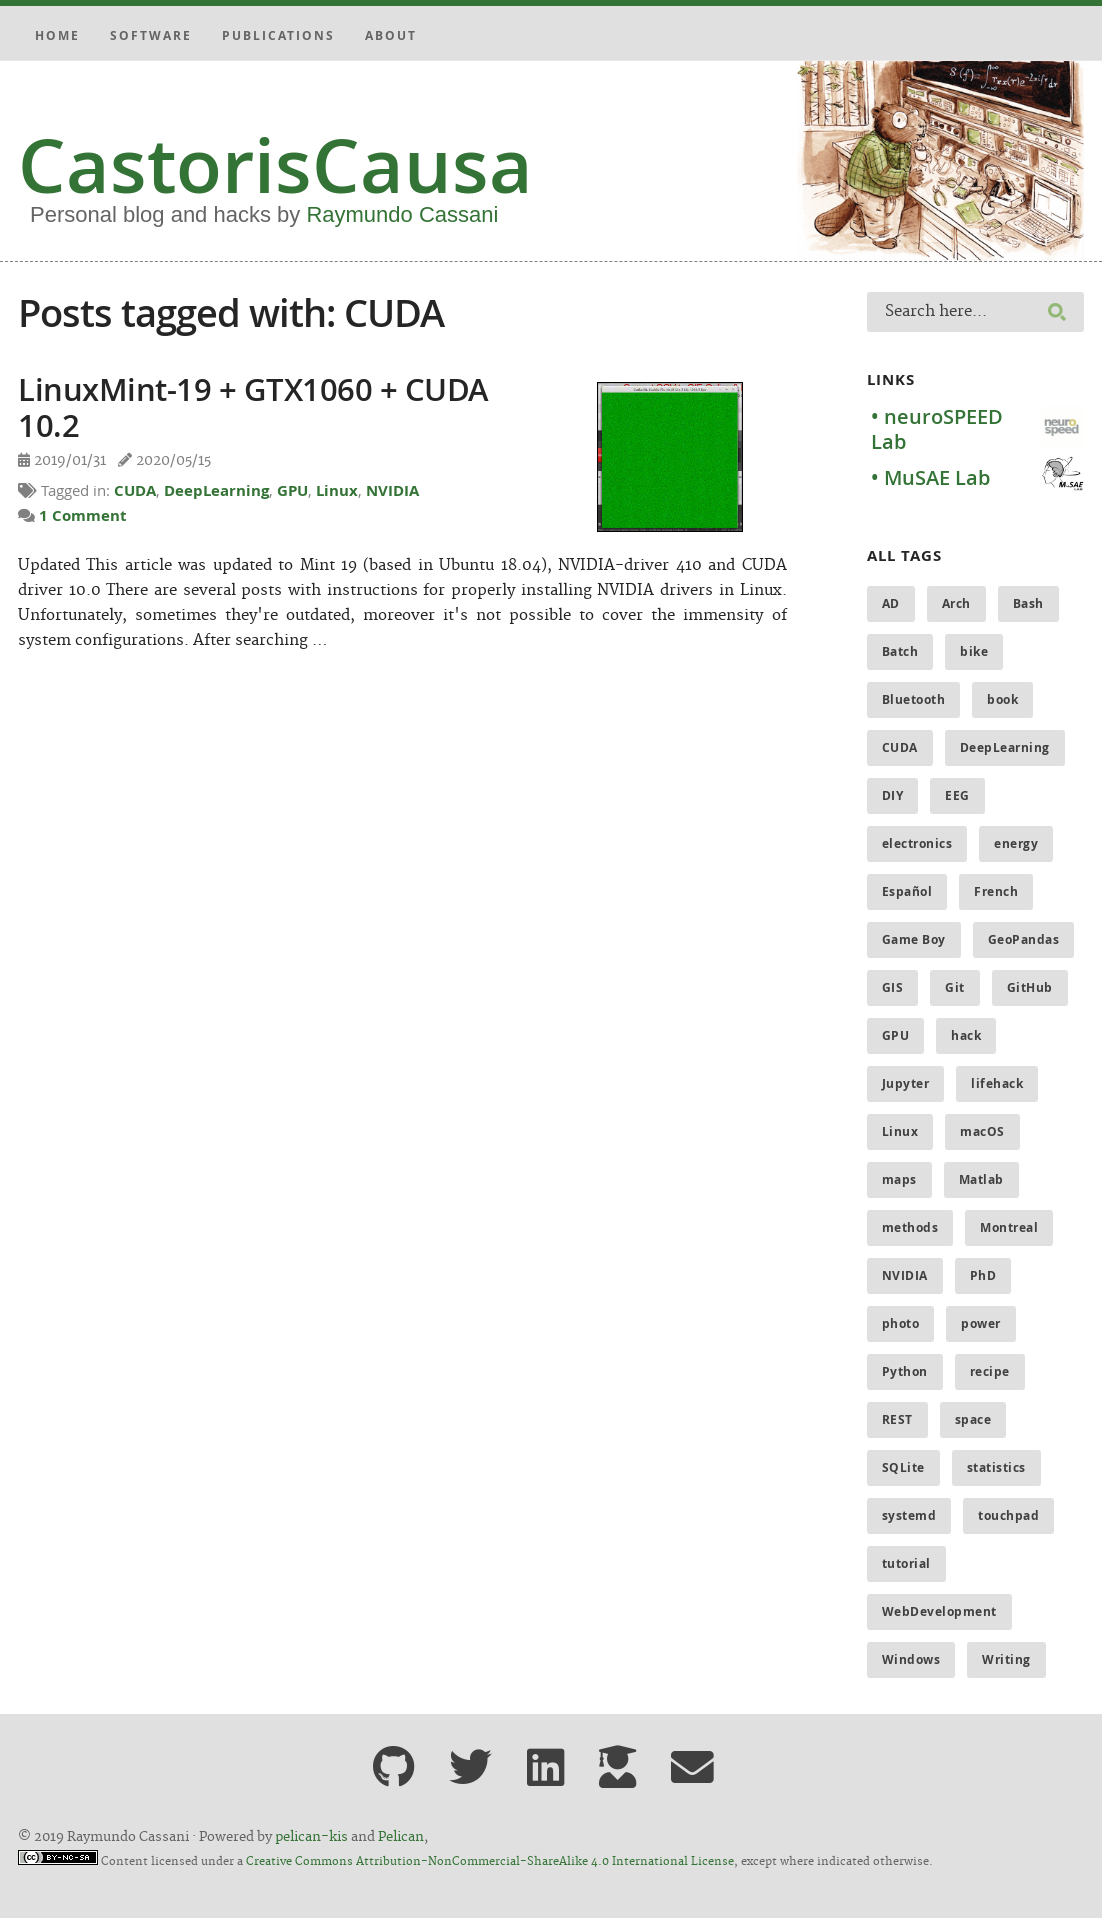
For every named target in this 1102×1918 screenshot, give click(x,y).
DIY (893, 795)
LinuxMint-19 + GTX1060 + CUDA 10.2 (253, 407)
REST (897, 1419)
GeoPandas (1024, 939)
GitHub (1030, 987)
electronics (917, 843)
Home (57, 35)
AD (891, 603)
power (981, 1323)
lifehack (997, 1083)
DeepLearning (216, 490)
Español (907, 891)
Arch (956, 603)
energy (1016, 843)
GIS (893, 987)
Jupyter (906, 1083)
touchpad (1008, 1515)
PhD (983, 1275)
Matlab (981, 1179)
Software (151, 35)
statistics (996, 1467)
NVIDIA (392, 490)
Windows (911, 1659)
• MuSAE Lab (930, 477)
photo (901, 1323)
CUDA (135, 490)
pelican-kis (311, 1837)
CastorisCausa (275, 165)
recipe (990, 1371)
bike (974, 651)
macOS (982, 1131)
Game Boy (914, 939)
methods (910, 1227)
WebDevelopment (939, 1611)
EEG (957, 795)
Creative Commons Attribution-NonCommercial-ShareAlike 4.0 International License (490, 1862)
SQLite (903, 1467)
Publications (278, 35)
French (996, 891)
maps (899, 1179)
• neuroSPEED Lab (937, 429)
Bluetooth (914, 699)
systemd (909, 1515)
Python (905, 1371)
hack (966, 1035)
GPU (292, 490)
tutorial (906, 1563)
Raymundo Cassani (402, 214)
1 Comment (83, 515)
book (1002, 699)
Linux (337, 490)
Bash (1028, 603)
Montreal (1009, 1227)
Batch (900, 651)
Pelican (401, 1837)
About (391, 35)
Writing (1006, 1659)
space (973, 1419)
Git (955, 987)
